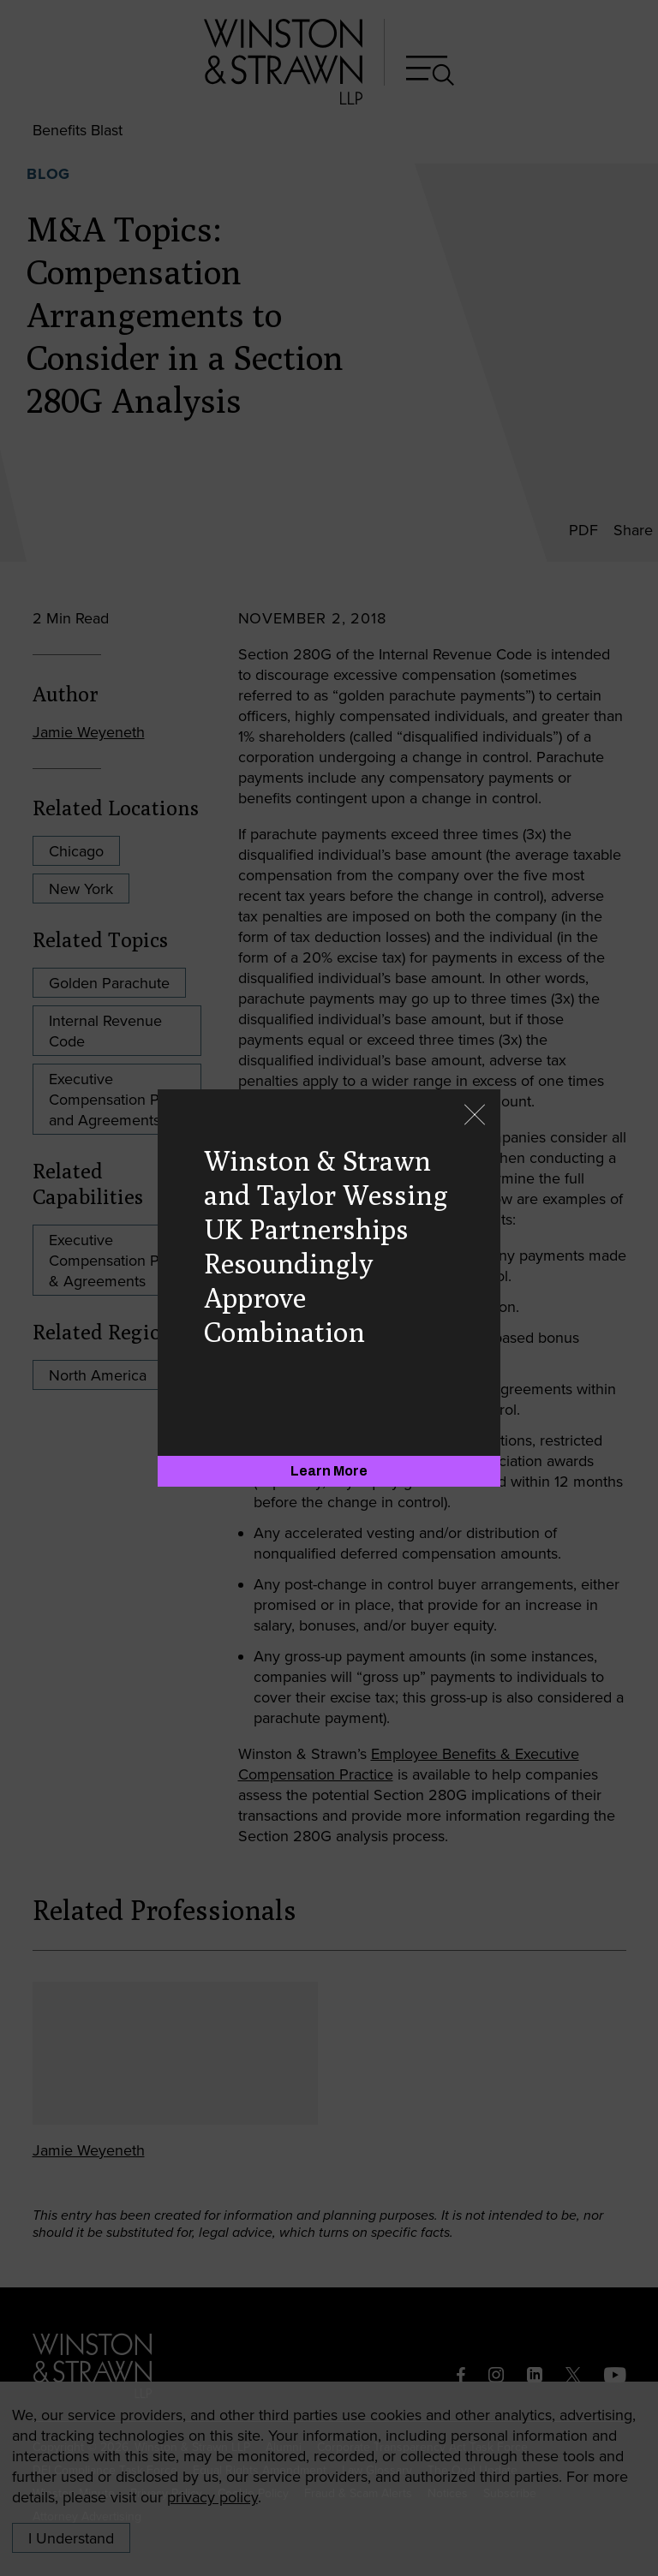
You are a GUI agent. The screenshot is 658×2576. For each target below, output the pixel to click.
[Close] (474, 1116)
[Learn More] (329, 1471)
